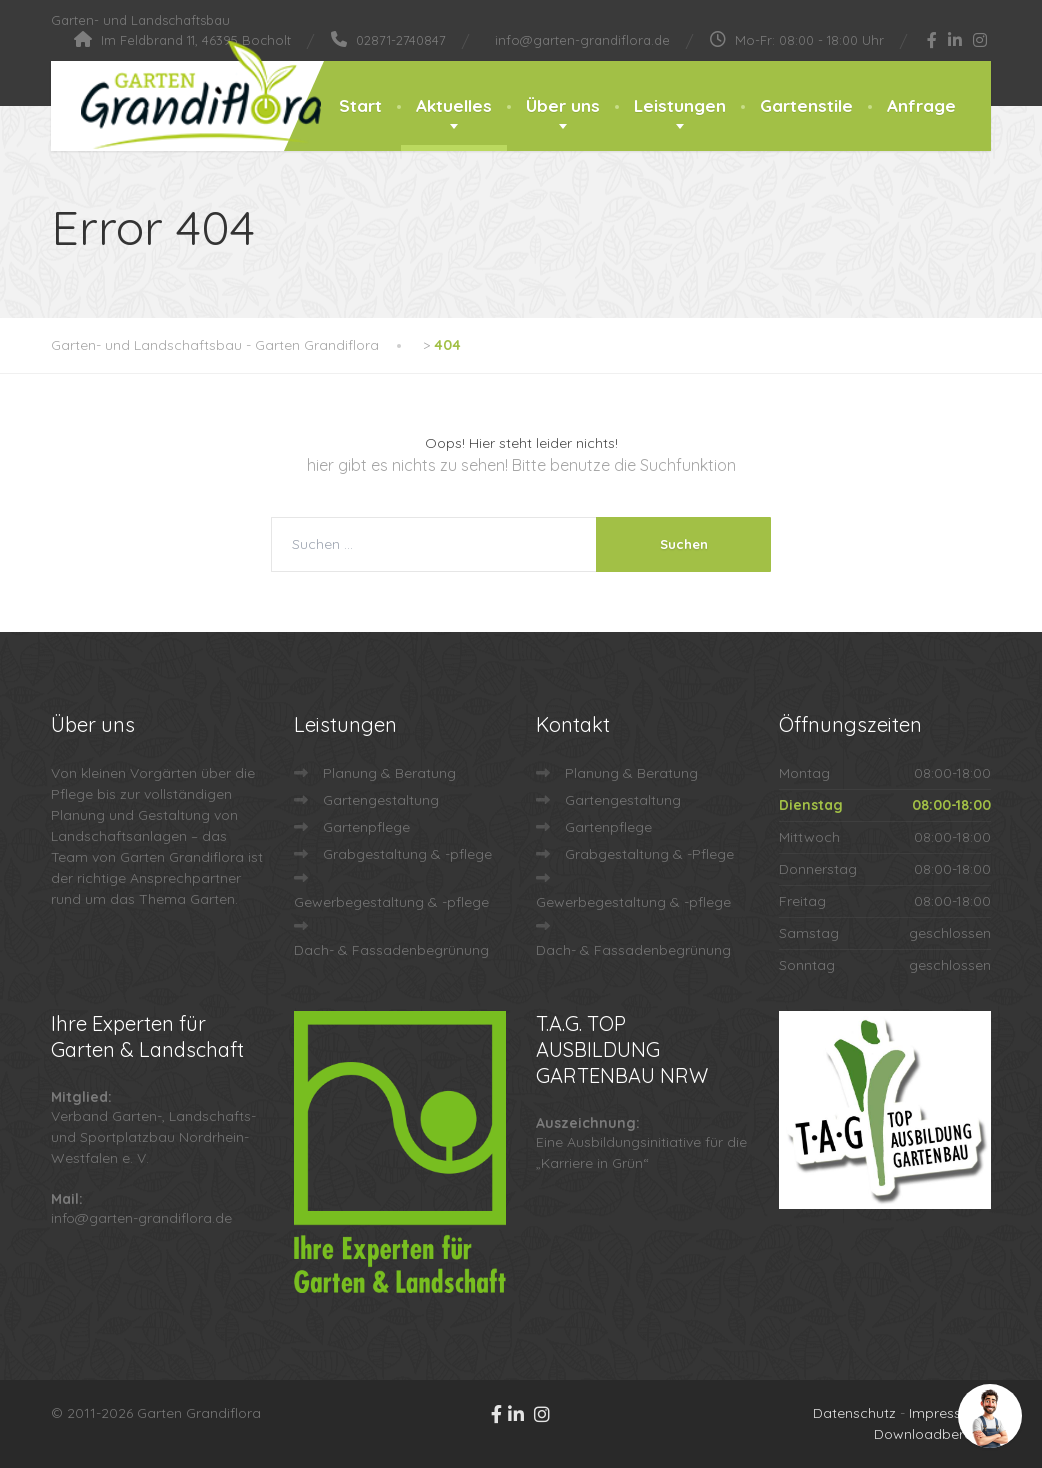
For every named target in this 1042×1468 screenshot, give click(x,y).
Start (360, 105)
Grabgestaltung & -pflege (407, 854)
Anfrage (921, 105)
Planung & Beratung (389, 773)
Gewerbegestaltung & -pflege (391, 902)
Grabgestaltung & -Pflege (649, 854)
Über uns (563, 105)
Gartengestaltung (381, 800)
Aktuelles (454, 105)
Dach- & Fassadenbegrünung (391, 950)
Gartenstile (806, 105)
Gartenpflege (366, 827)
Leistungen (680, 105)
